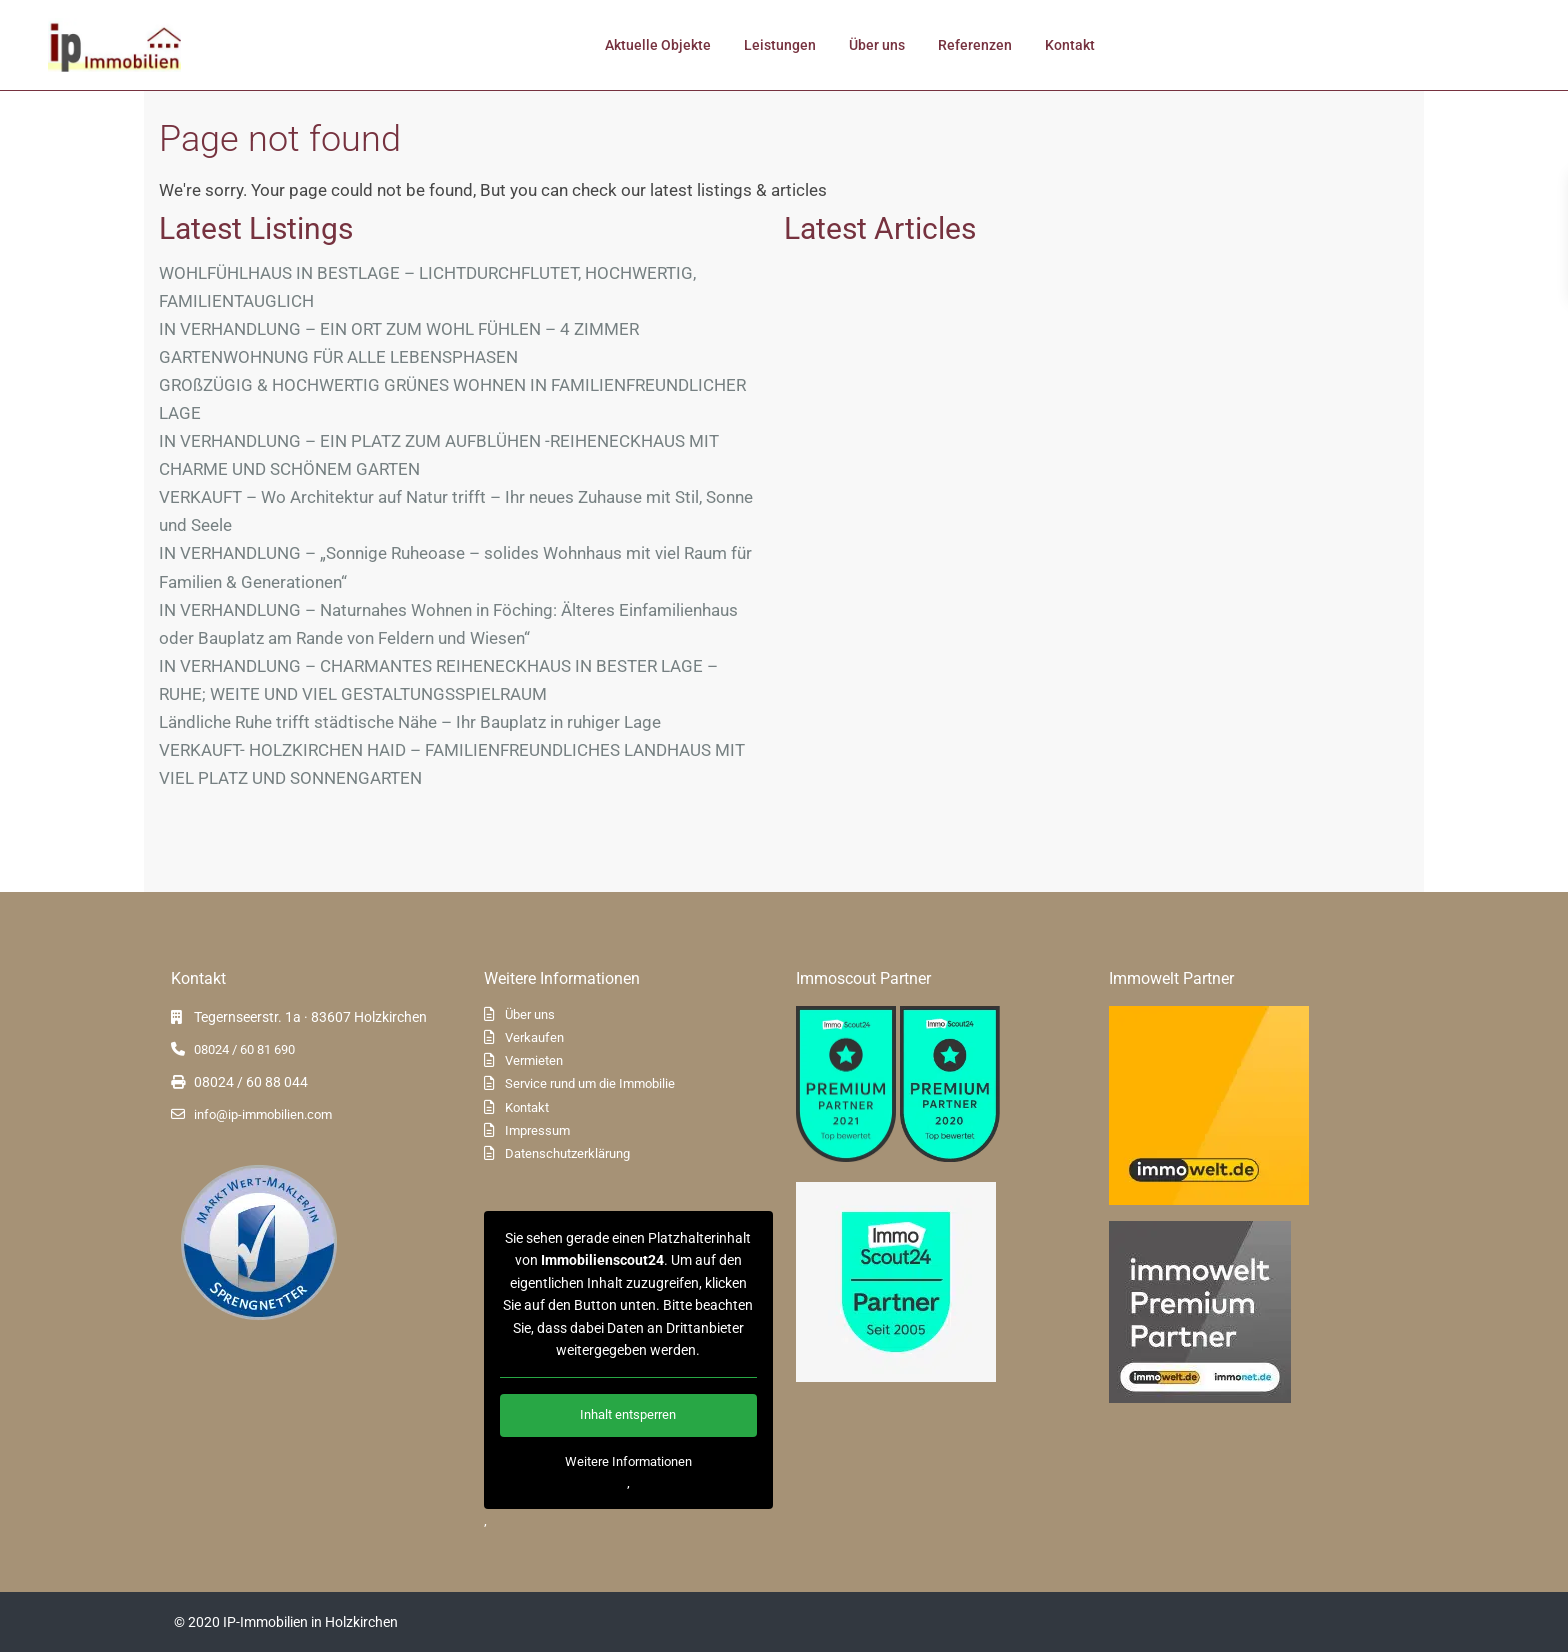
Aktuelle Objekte (658, 45)
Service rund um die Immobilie (590, 1083)
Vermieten (534, 1060)
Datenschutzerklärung (567, 1153)
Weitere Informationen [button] (627, 1461)
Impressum (537, 1130)
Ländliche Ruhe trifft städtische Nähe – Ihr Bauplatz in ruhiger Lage (410, 722)
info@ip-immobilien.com (263, 1114)
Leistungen (780, 45)
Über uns (877, 45)
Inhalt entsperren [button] (628, 1415)
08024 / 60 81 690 (244, 1049)
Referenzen (975, 45)
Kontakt (1070, 45)
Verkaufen (534, 1037)
